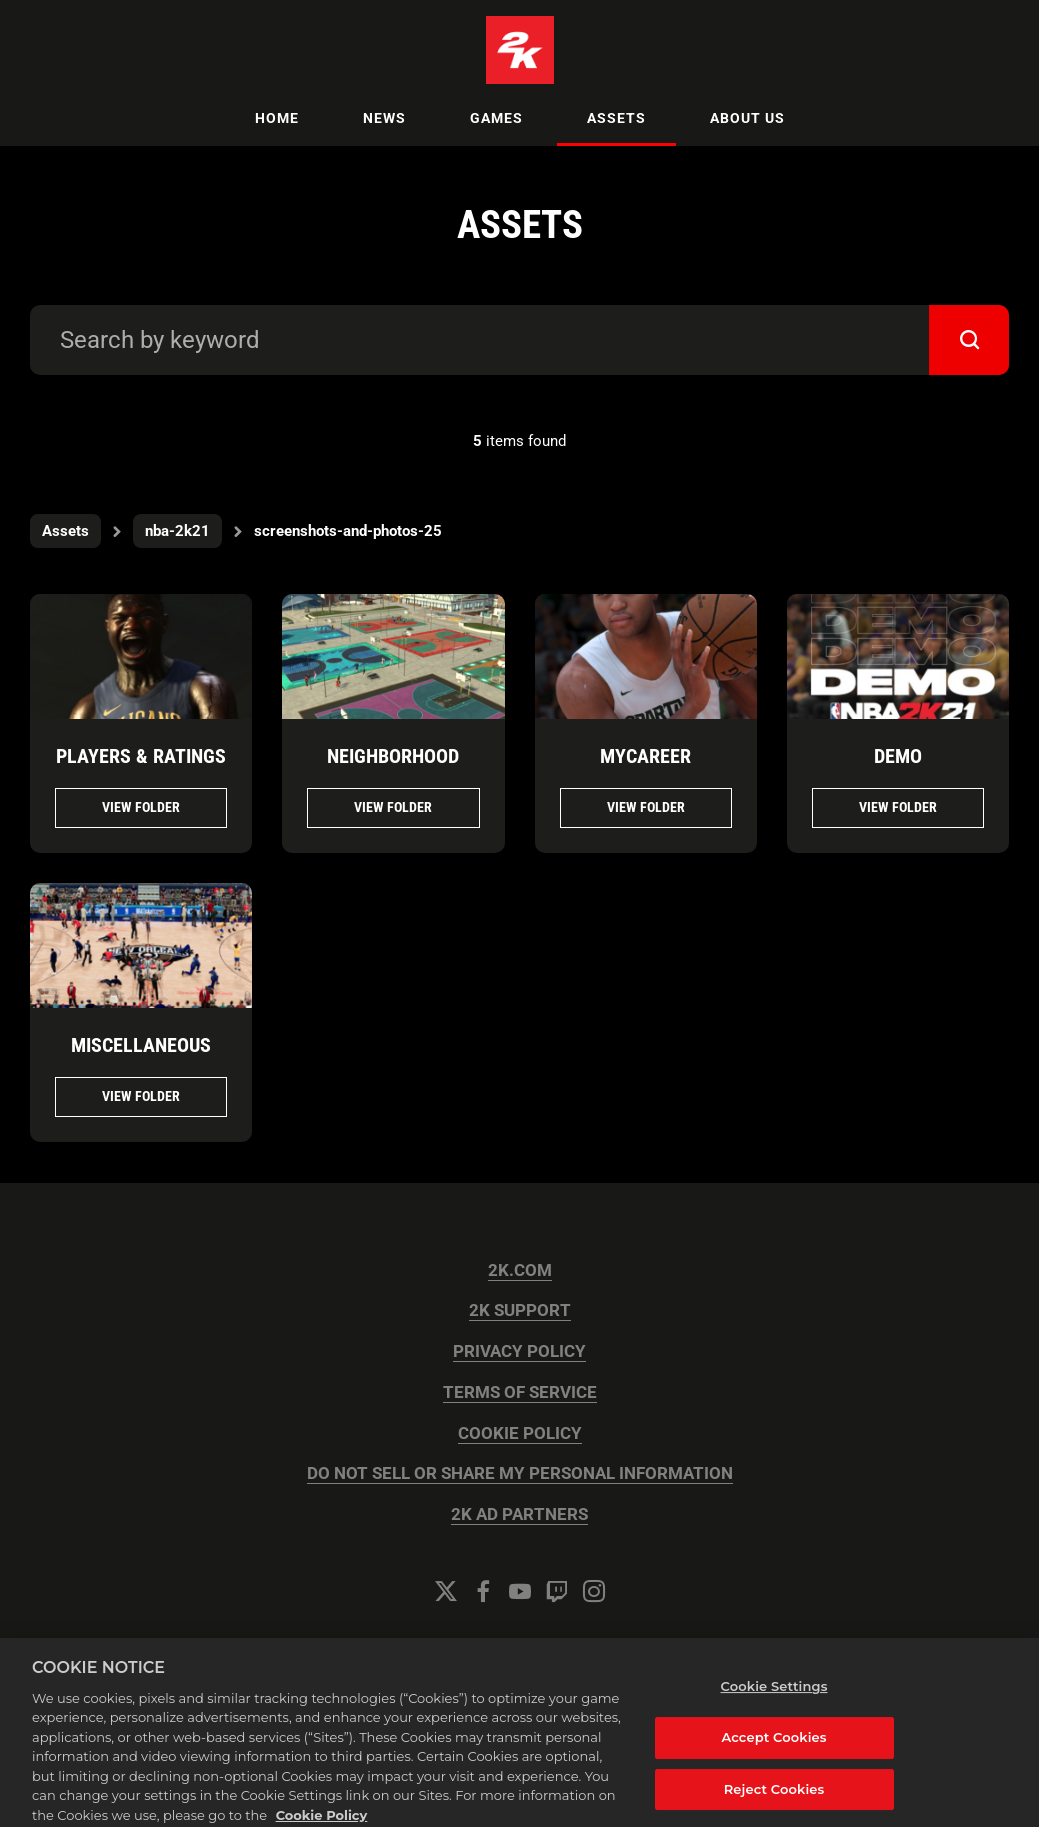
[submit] (969, 340)
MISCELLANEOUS (141, 1045)
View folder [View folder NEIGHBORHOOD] (393, 807)
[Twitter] (446, 1591)
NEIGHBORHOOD (393, 756)
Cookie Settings (520, 1645)
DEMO (898, 756)
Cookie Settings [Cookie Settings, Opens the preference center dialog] (774, 1701)
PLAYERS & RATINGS (141, 756)
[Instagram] (594, 1591)
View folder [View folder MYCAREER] (646, 807)
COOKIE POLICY (520, 1433)
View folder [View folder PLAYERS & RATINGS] (141, 807)
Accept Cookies (773, 1752)
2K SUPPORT (520, 1310)
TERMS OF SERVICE (520, 1392)
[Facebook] (483, 1591)
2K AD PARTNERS (519, 1514)
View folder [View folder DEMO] (898, 807)
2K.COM (520, 1270)
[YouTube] (520, 1591)
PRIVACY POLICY (519, 1351)
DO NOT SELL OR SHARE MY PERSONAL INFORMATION (520, 1473)
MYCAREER (645, 756)
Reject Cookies (774, 1803)
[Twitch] (557, 1591)
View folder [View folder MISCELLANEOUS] (141, 1096)
